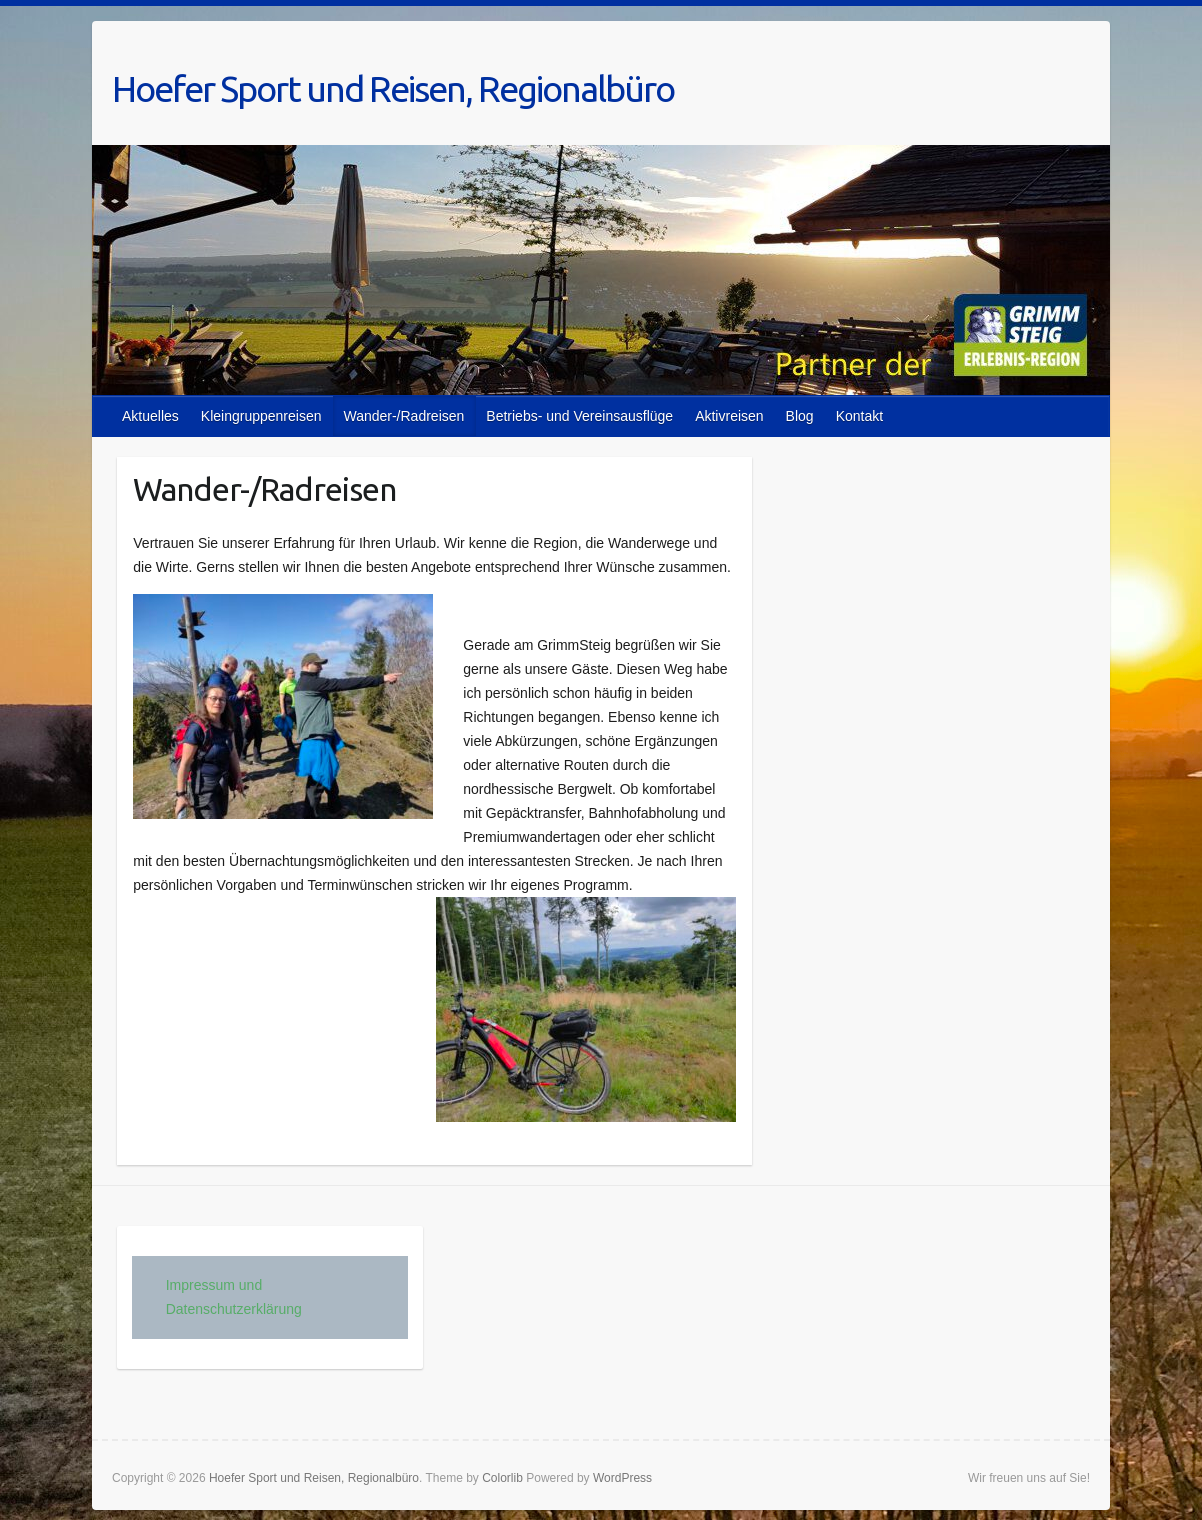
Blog (800, 416)
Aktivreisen (729, 416)
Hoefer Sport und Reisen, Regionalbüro (393, 88)
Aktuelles (150, 416)
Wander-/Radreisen (403, 416)
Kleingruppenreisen (261, 416)
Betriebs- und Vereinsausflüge (579, 416)
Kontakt (859, 416)
